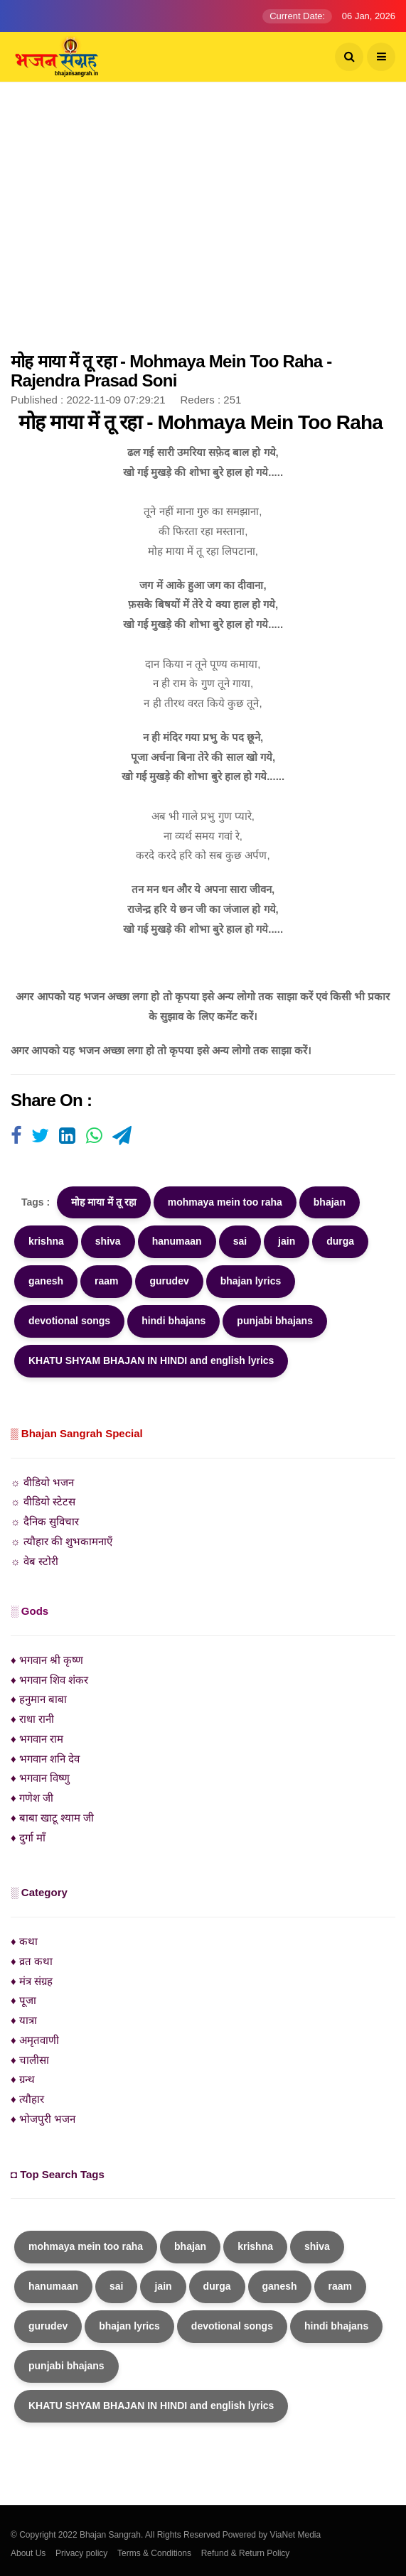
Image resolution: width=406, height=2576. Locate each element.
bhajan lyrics (251, 1281)
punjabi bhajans (275, 1320)
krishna (46, 1241)
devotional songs (69, 1320)
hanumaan (177, 1241)
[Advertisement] (203, 223)
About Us (28, 2553)
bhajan (330, 1202)
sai (240, 1241)
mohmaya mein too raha (225, 1202)
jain (286, 1241)
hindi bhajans (173, 1320)
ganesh (45, 1281)
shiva (108, 1241)
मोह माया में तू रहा (104, 1202)
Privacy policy (81, 2553)
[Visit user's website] (16, 1136)
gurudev (168, 1281)
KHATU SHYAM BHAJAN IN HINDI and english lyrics (151, 1360)
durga (340, 1241)
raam (106, 1281)
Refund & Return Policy (245, 2553)
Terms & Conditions (154, 2553)
